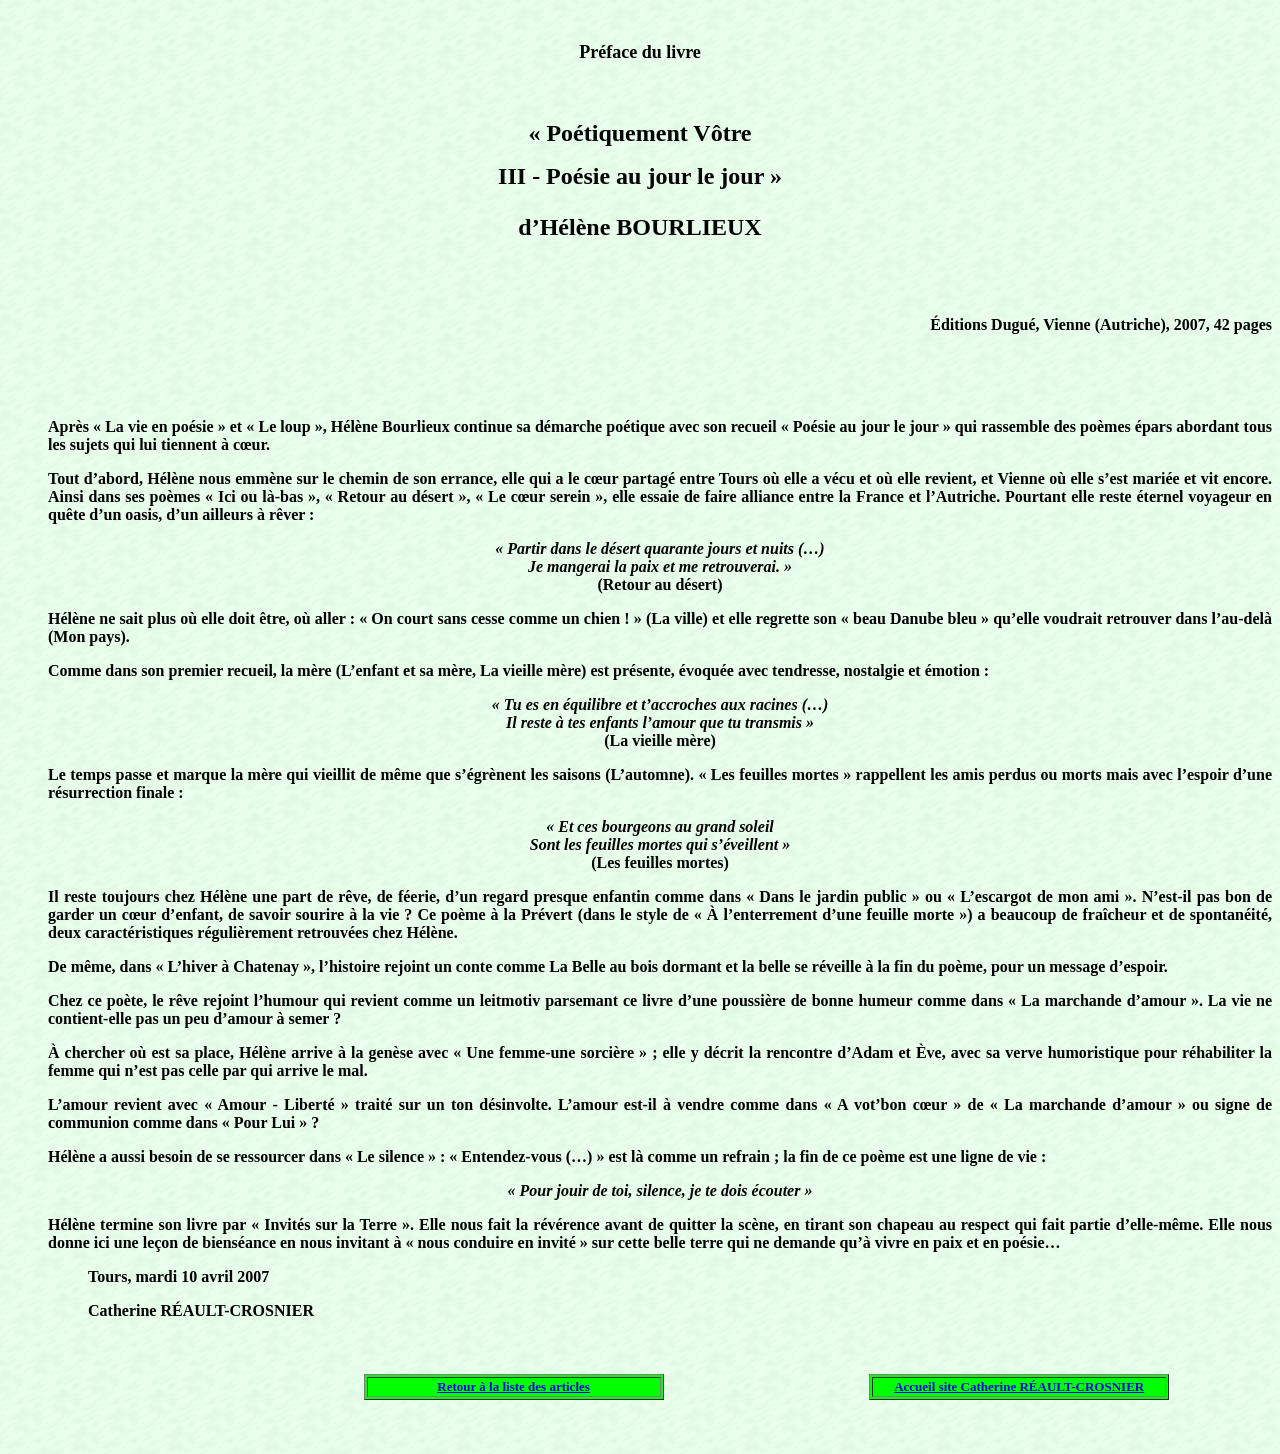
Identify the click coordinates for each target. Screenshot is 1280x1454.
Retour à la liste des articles (513, 1386)
